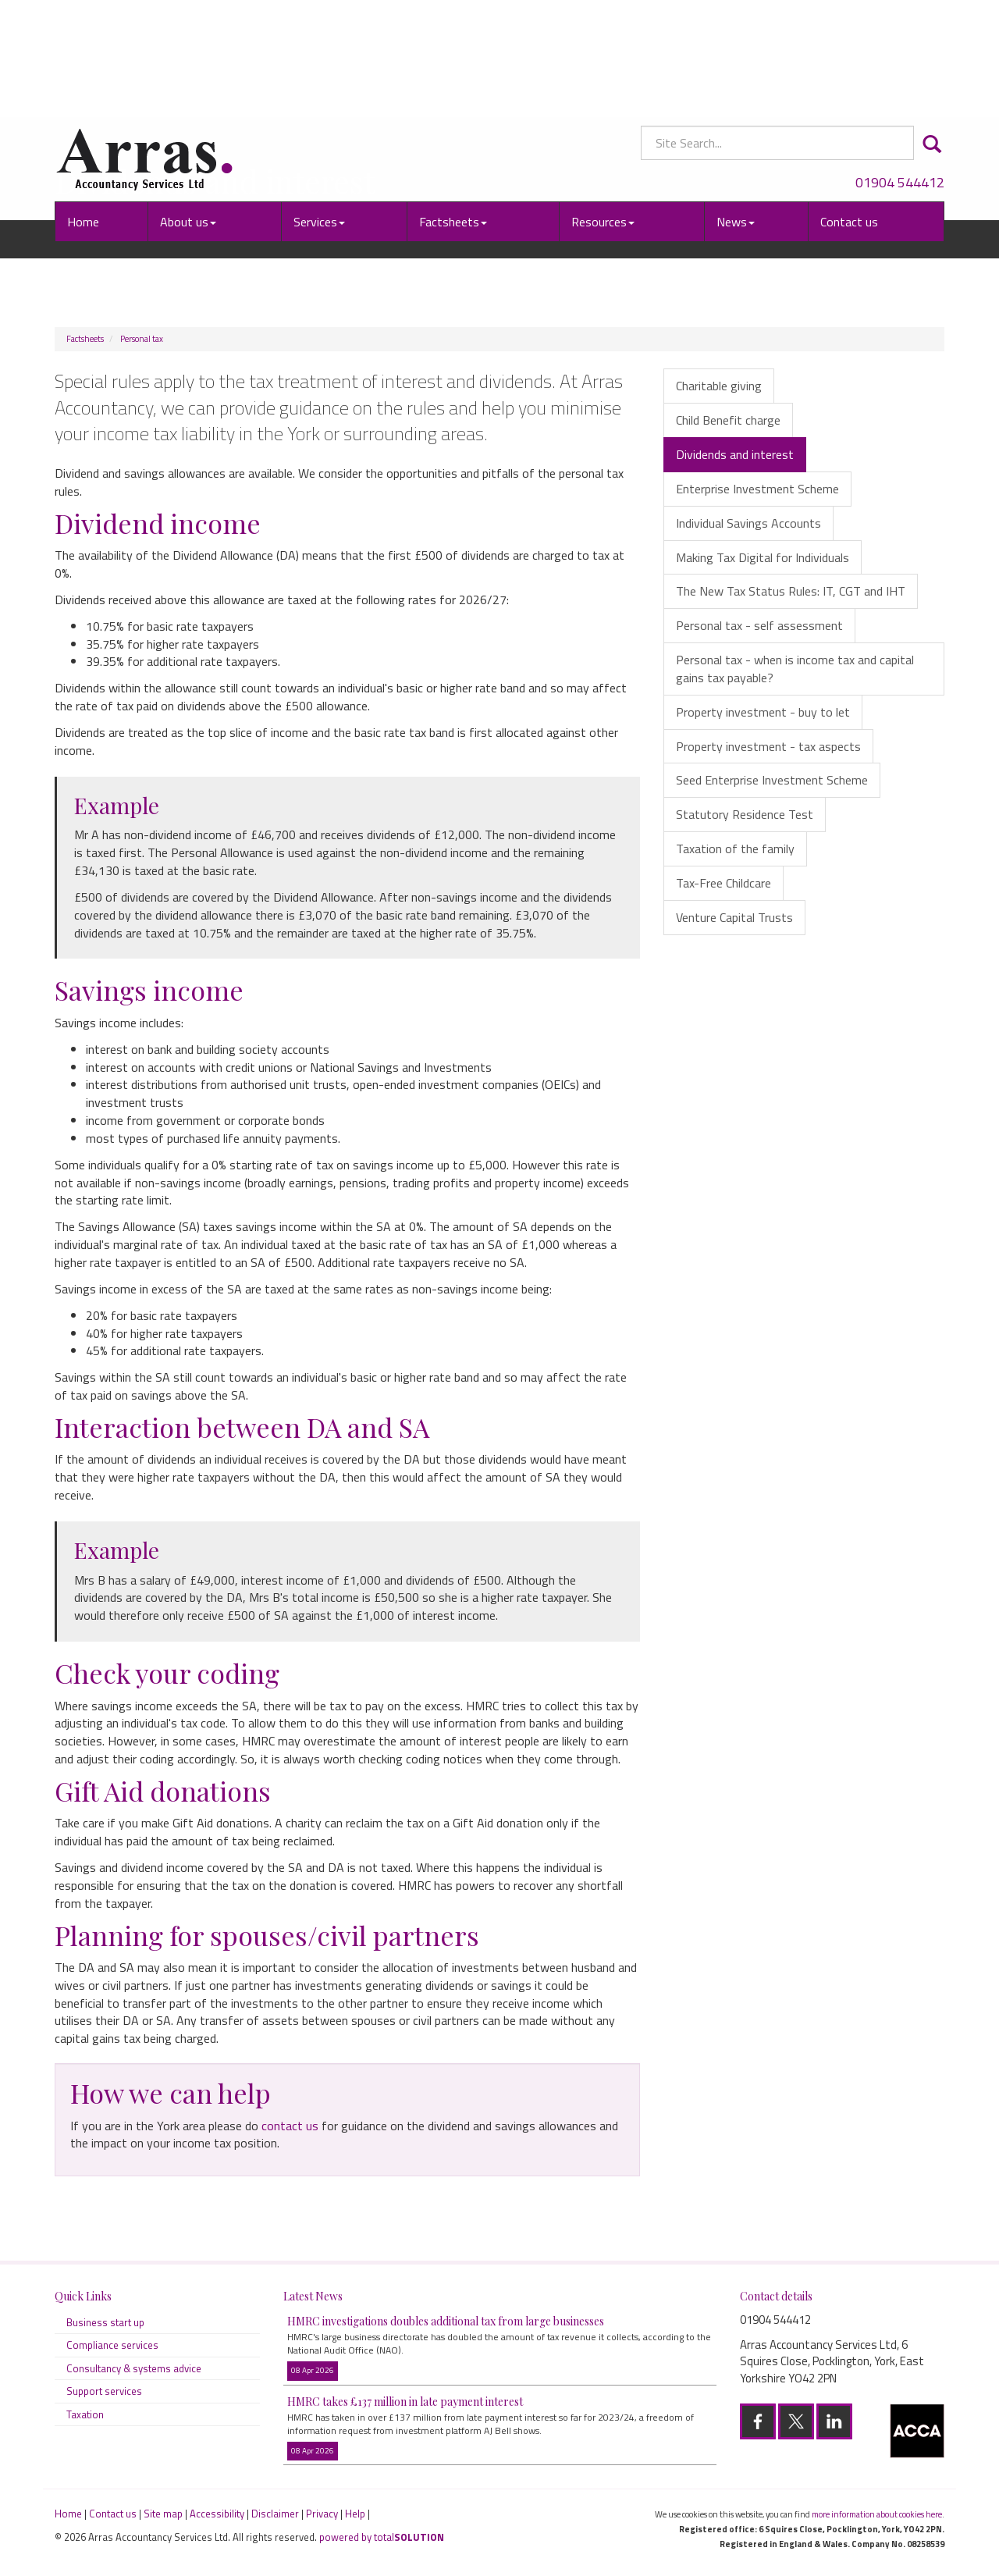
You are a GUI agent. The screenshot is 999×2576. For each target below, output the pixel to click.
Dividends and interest (735, 454)
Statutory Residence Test (744, 814)
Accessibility (217, 2513)
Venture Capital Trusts (734, 917)
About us (188, 113)
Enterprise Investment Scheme (757, 488)
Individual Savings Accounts (748, 523)
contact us (289, 2125)
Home (83, 113)
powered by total (381, 2537)
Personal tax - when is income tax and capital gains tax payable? (795, 668)
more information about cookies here (877, 2514)
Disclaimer (275, 2513)
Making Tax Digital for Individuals (762, 557)
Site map (163, 2513)
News (735, 113)
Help (355, 2513)
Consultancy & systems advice (133, 2368)
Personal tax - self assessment (759, 625)
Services (319, 113)
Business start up (105, 2322)
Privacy (322, 2513)
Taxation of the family (735, 848)
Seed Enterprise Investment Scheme (772, 779)
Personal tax (141, 339)
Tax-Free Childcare (723, 882)
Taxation (85, 2414)
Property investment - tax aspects (768, 746)
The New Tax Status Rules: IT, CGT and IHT (790, 591)
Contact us (849, 113)
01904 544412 (899, 73)
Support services (104, 2391)
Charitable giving (719, 385)
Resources (603, 113)
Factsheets (453, 113)
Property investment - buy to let (763, 712)
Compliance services (112, 2345)
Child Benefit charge (728, 420)
